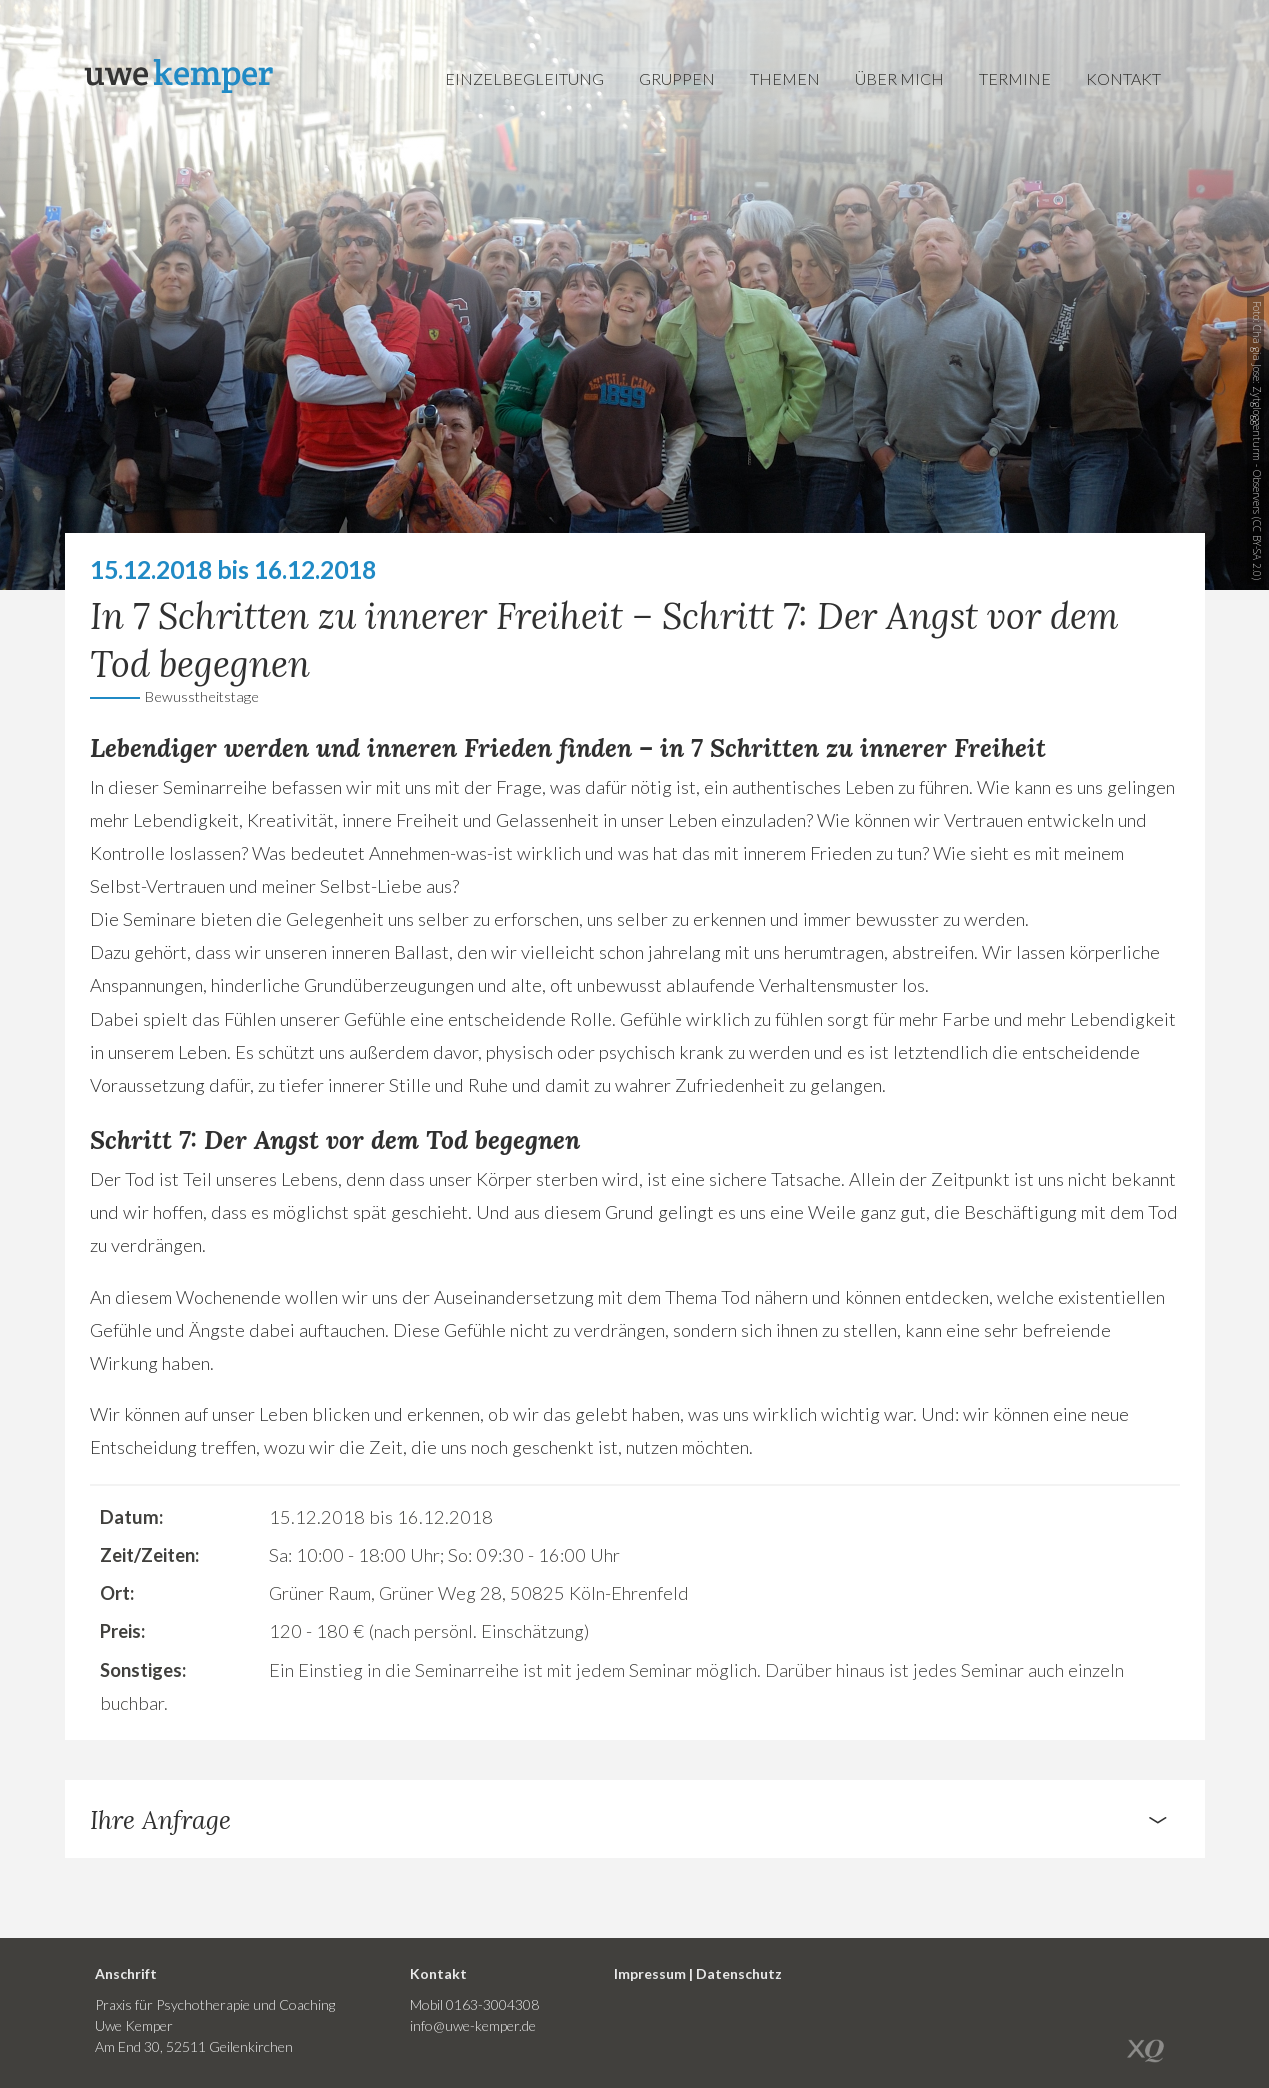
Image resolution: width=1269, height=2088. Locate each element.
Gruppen (677, 78)
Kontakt (1123, 78)
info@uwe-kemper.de (473, 2025)
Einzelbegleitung (524, 78)
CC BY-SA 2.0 (1257, 548)
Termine (1015, 78)
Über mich (899, 78)
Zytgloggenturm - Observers (1257, 450)
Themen (785, 78)
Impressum (650, 1973)
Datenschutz (739, 1973)
